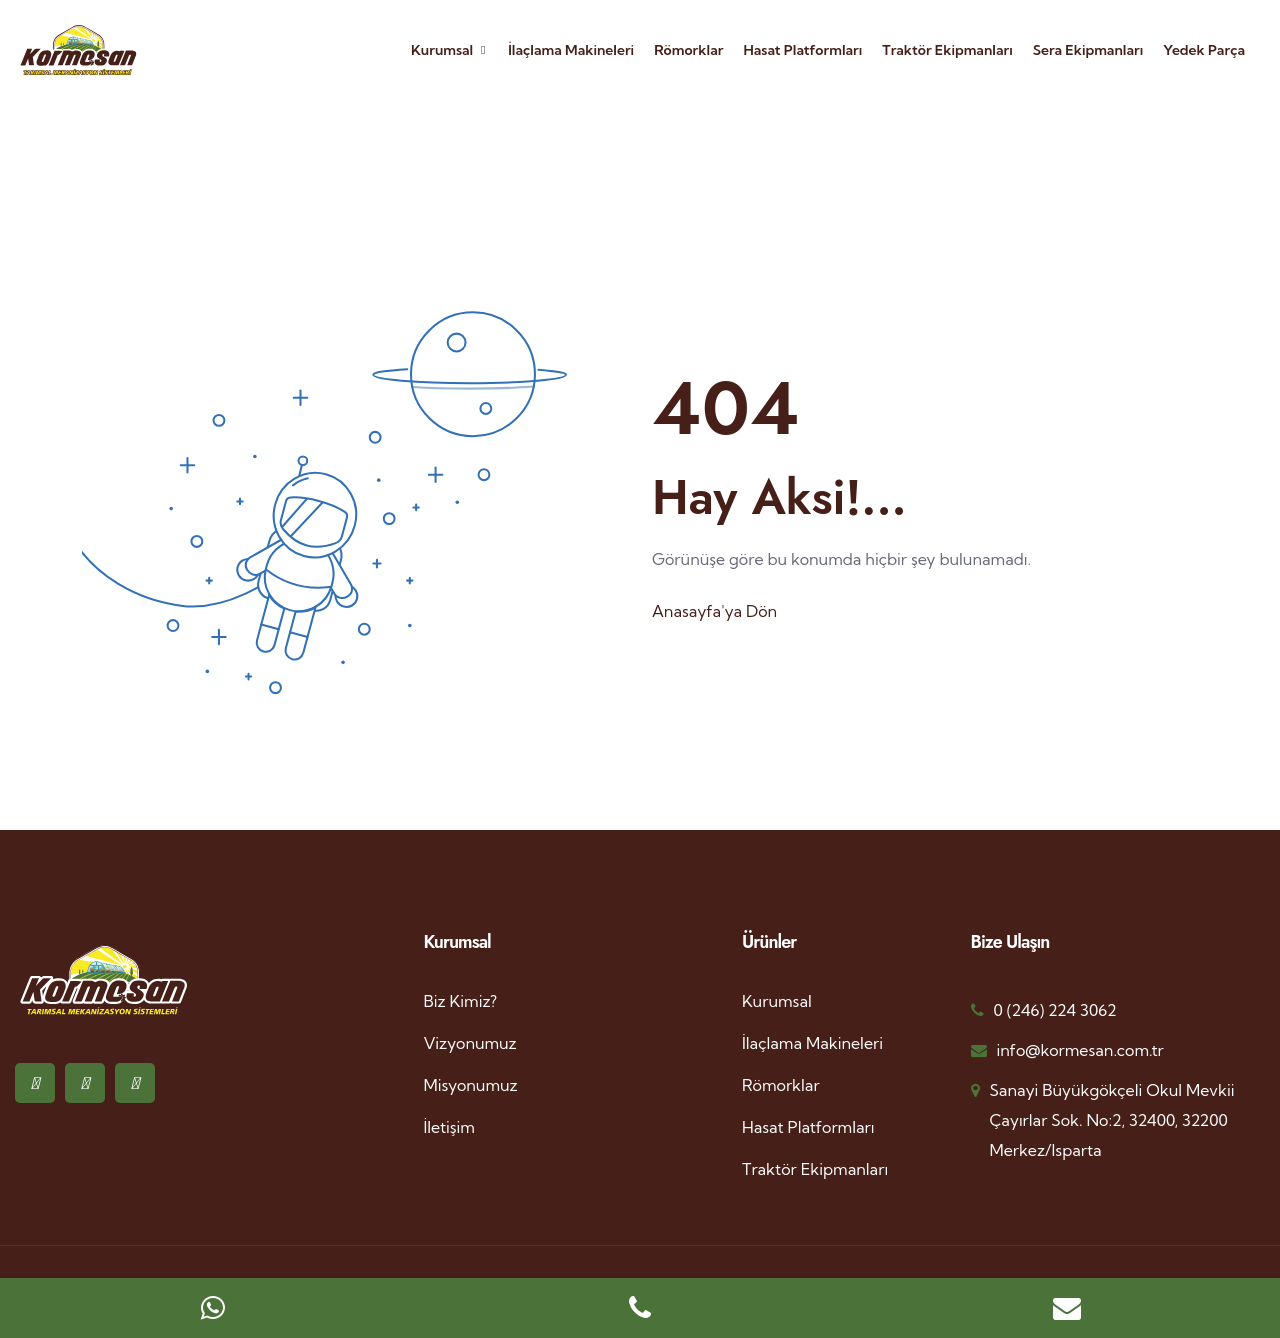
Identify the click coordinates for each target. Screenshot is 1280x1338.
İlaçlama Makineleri (571, 50)
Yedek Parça (1204, 50)
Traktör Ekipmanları (947, 50)
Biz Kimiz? (460, 1001)
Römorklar (688, 50)
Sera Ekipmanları (1088, 50)
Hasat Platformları (802, 50)
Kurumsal (442, 50)
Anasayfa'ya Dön (714, 611)
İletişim (449, 1127)
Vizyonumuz (470, 1043)
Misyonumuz (471, 1085)
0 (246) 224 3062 (1055, 1010)
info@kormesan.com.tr (1080, 1050)
